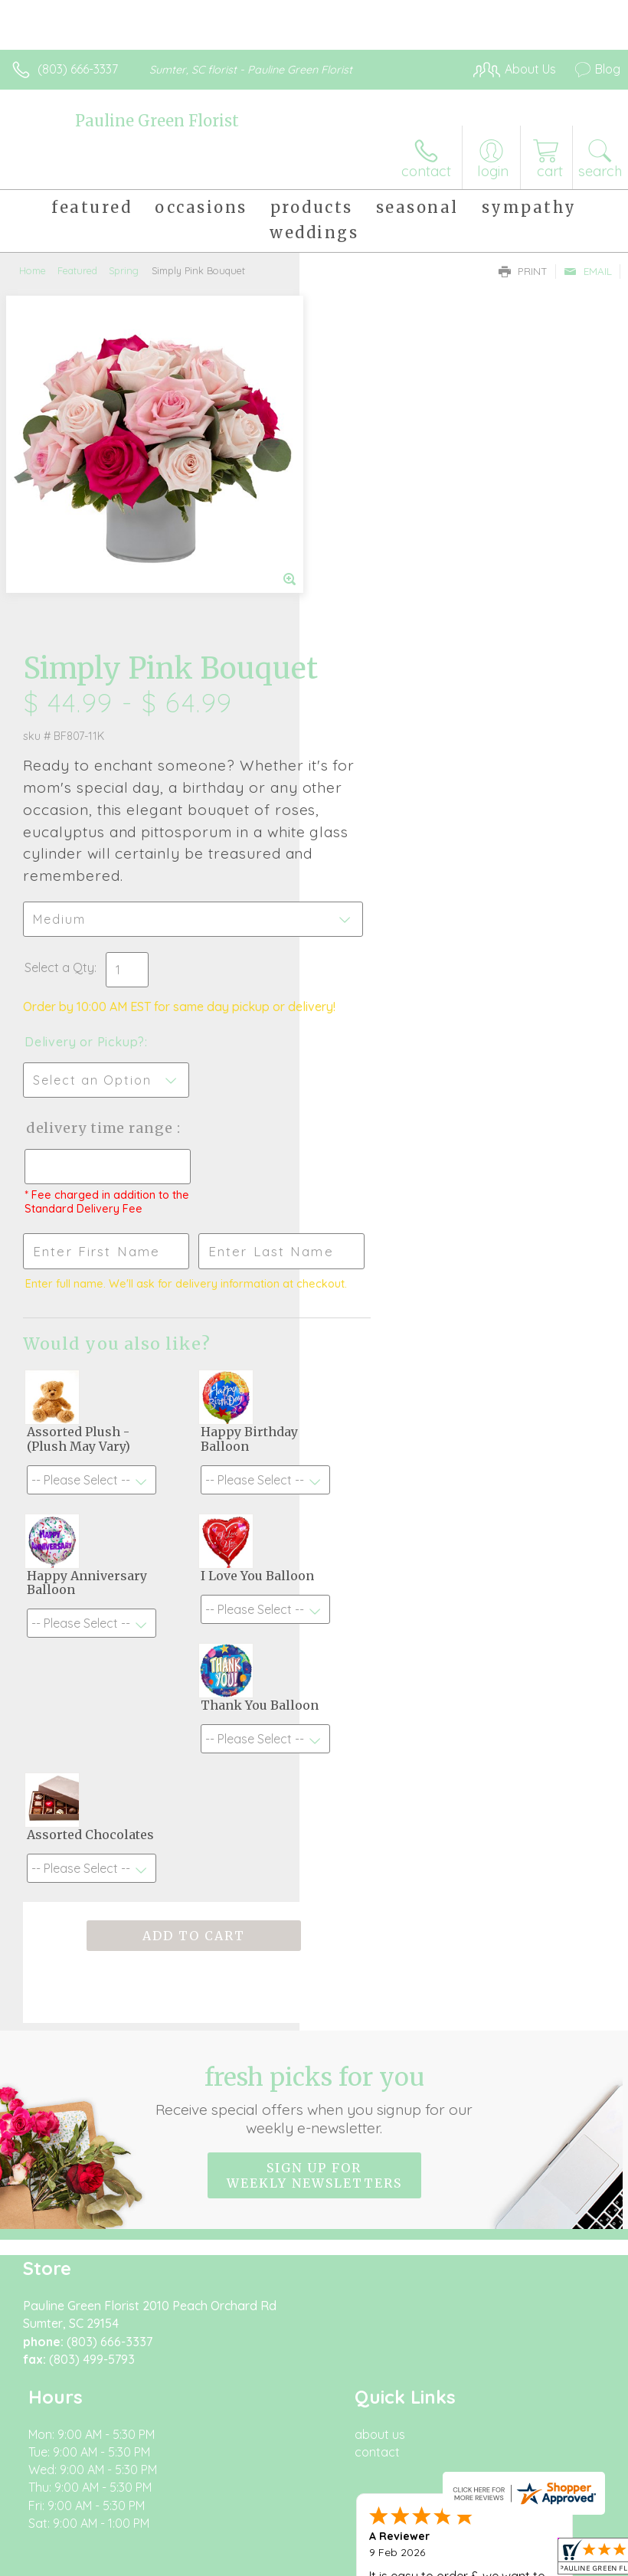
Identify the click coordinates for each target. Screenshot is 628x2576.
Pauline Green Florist (157, 120)
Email (588, 271)
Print (523, 271)
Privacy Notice (148, 2541)
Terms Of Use (57, 2541)
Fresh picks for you (314, 1878)
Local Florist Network (257, 2541)
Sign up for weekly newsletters (314, 1954)
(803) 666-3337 (78, 69)
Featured (77, 270)
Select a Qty (359, 631)
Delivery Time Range (374, 822)
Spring (124, 270)
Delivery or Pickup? (384, 720)
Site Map (352, 2541)
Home (32, 270)
